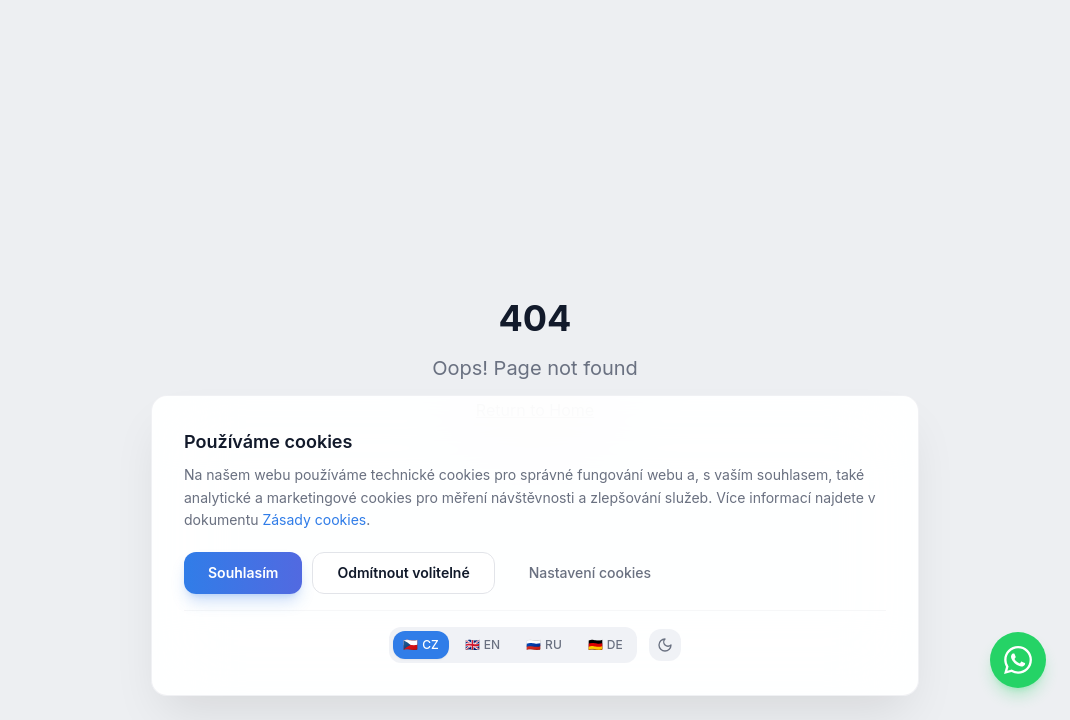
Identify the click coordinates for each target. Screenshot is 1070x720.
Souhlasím (243, 572)
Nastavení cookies (590, 572)
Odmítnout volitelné (403, 572)
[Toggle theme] (665, 645)
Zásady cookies (314, 519)
